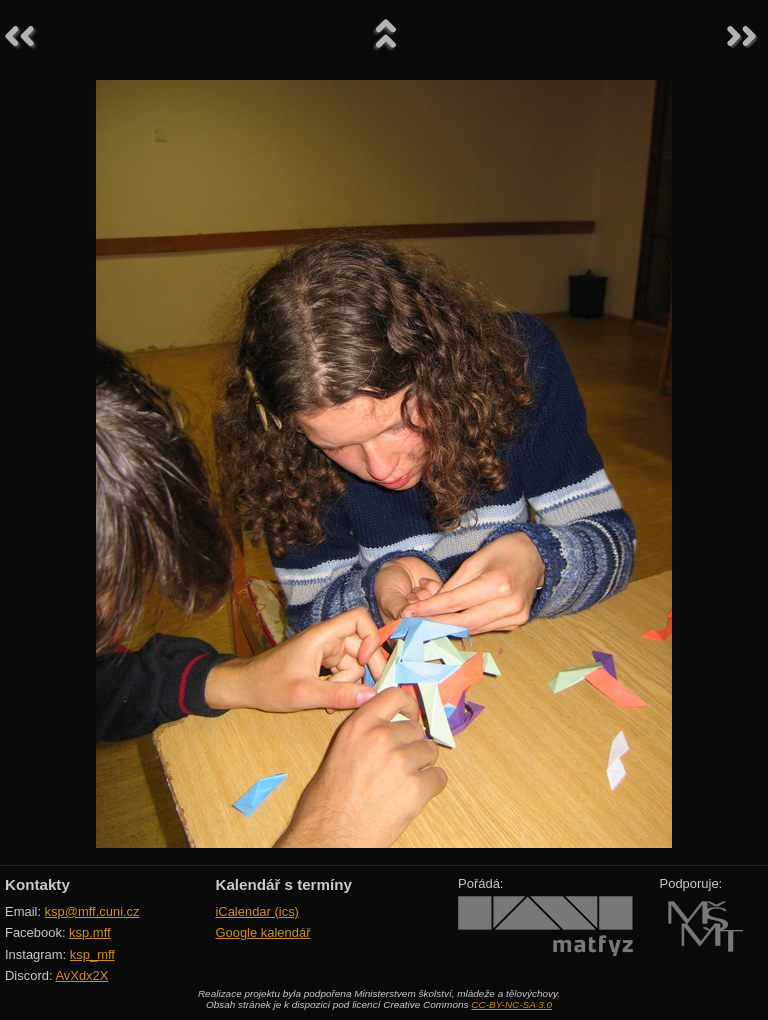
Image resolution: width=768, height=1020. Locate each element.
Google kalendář (262, 932)
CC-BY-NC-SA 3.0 (511, 1004)
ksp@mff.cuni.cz (92, 911)
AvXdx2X (81, 975)
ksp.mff (90, 932)
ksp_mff (92, 954)
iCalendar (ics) (257, 911)
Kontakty (37, 884)
